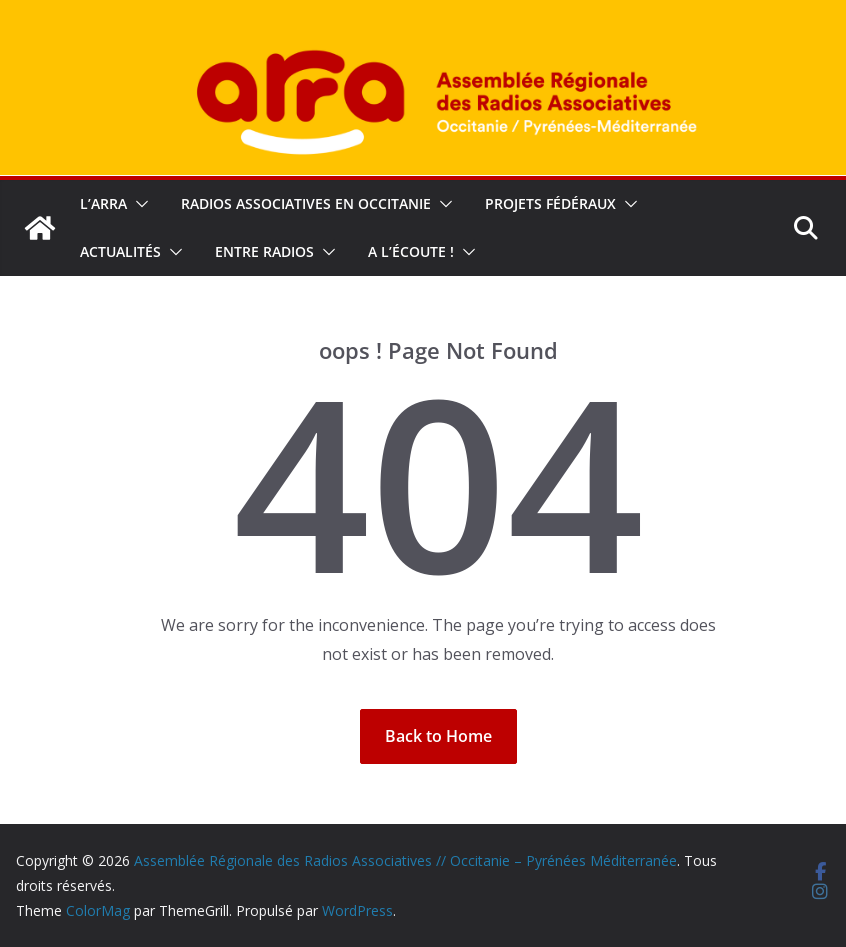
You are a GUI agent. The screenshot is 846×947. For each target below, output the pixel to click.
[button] (138, 204)
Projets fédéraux (550, 203)
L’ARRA (103, 203)
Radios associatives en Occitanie (306, 203)
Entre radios (264, 251)
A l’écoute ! (411, 251)
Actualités (120, 251)
